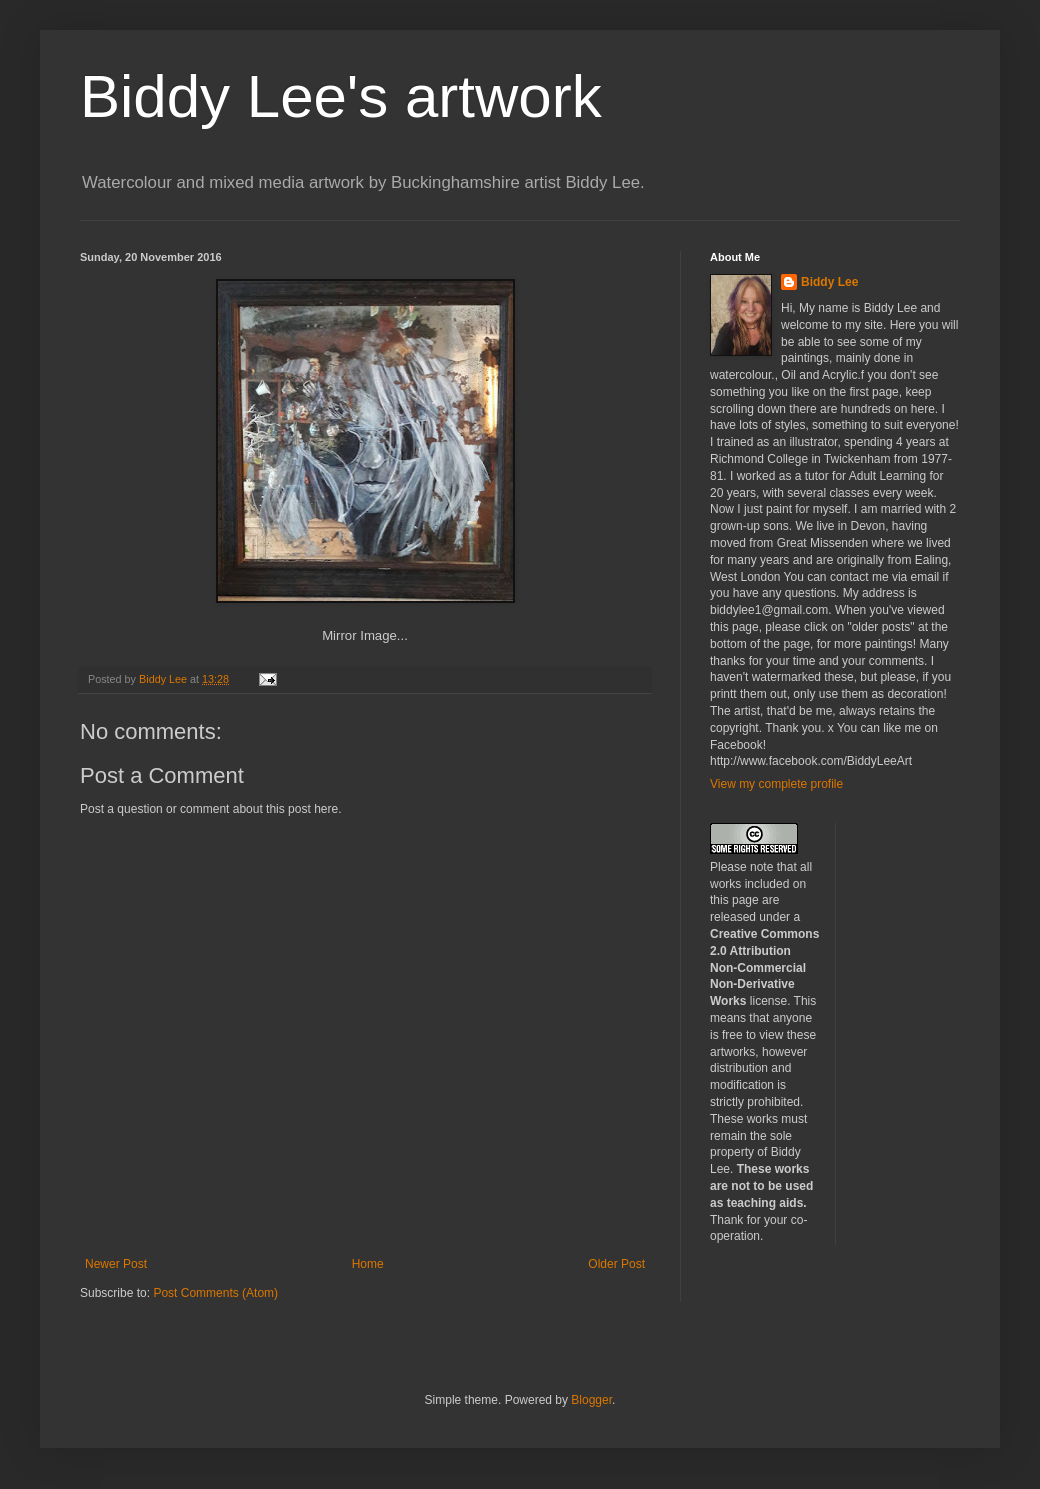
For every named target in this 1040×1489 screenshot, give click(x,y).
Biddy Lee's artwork (341, 96)
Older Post (616, 1264)
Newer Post (116, 1264)
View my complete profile (776, 784)
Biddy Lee (829, 282)
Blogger (591, 1400)
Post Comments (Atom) (215, 1293)
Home (368, 1264)
